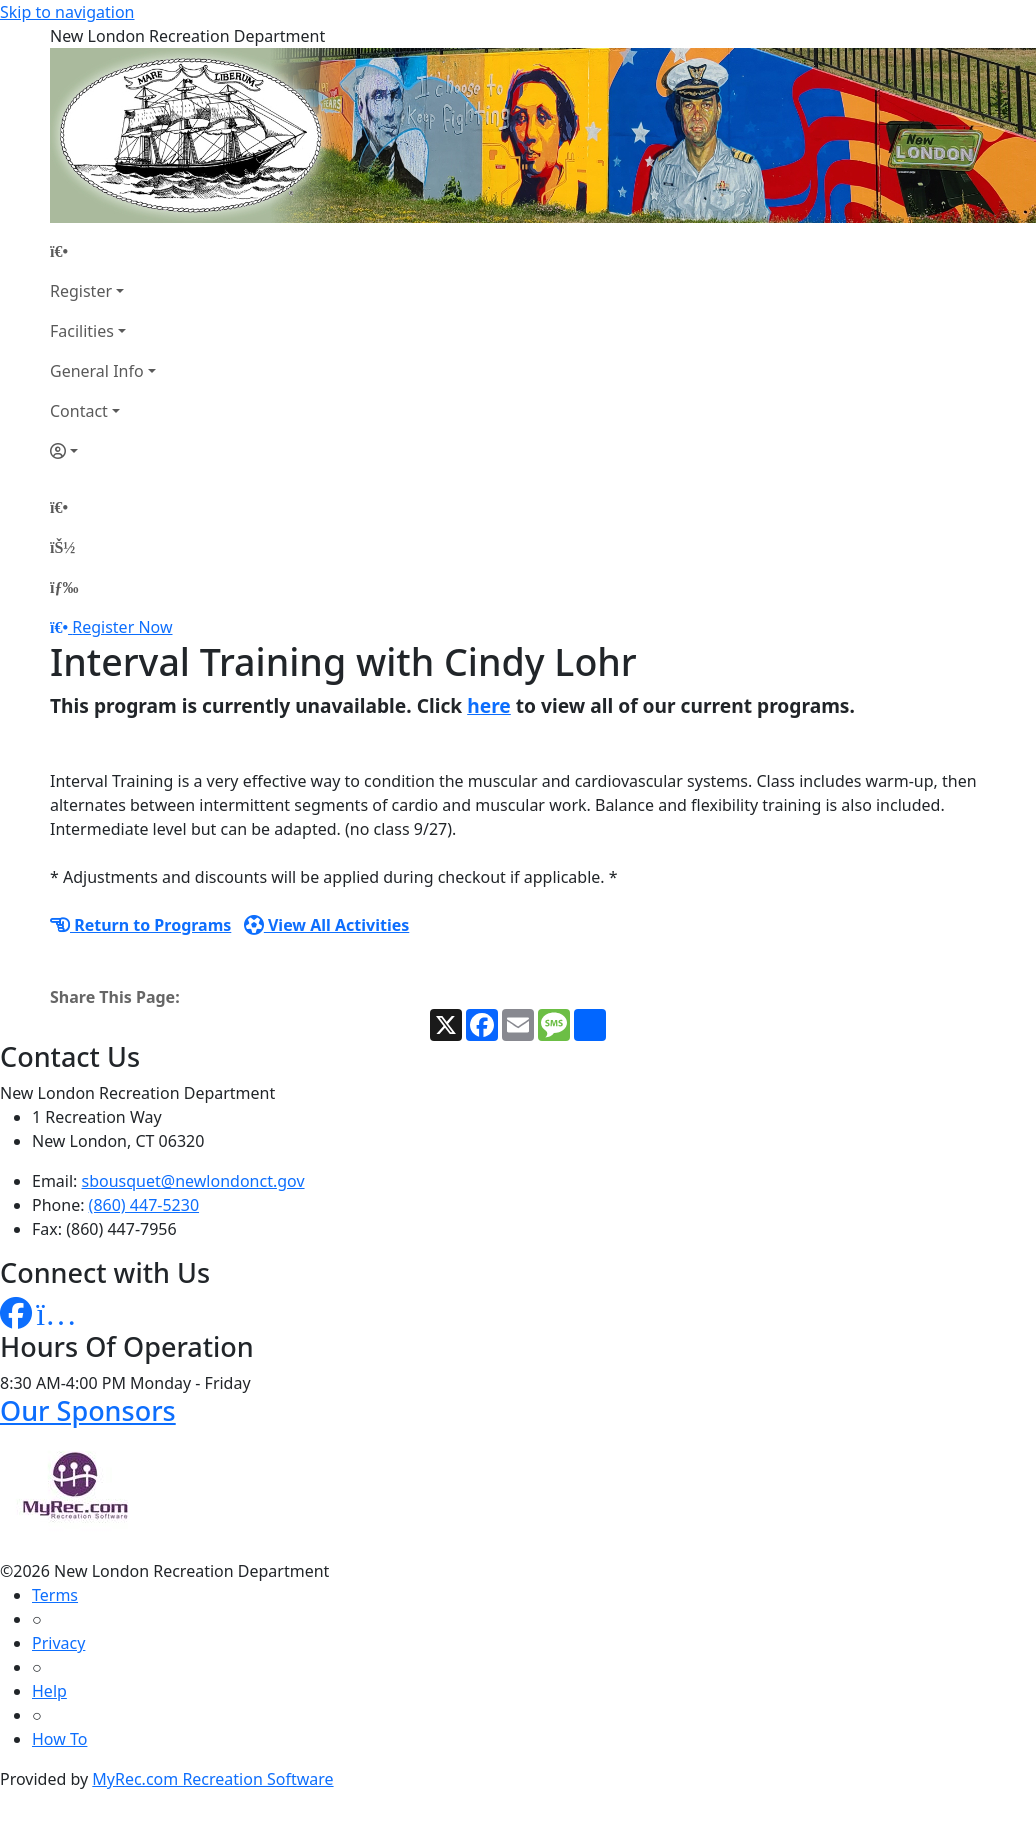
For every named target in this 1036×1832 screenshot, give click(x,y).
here (489, 705)
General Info (97, 371)
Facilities (82, 331)
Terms (55, 1595)
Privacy (58, 1643)
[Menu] (64, 587)
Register (81, 291)
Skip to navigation (67, 12)
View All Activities (327, 925)
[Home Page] (103, 251)
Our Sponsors (88, 1410)
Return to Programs (140, 925)
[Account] (103, 451)
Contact (79, 411)
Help (49, 1691)
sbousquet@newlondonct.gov (193, 1181)
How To (59, 1739)
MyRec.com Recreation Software (212, 1779)
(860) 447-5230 (144, 1205)
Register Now (122, 627)
